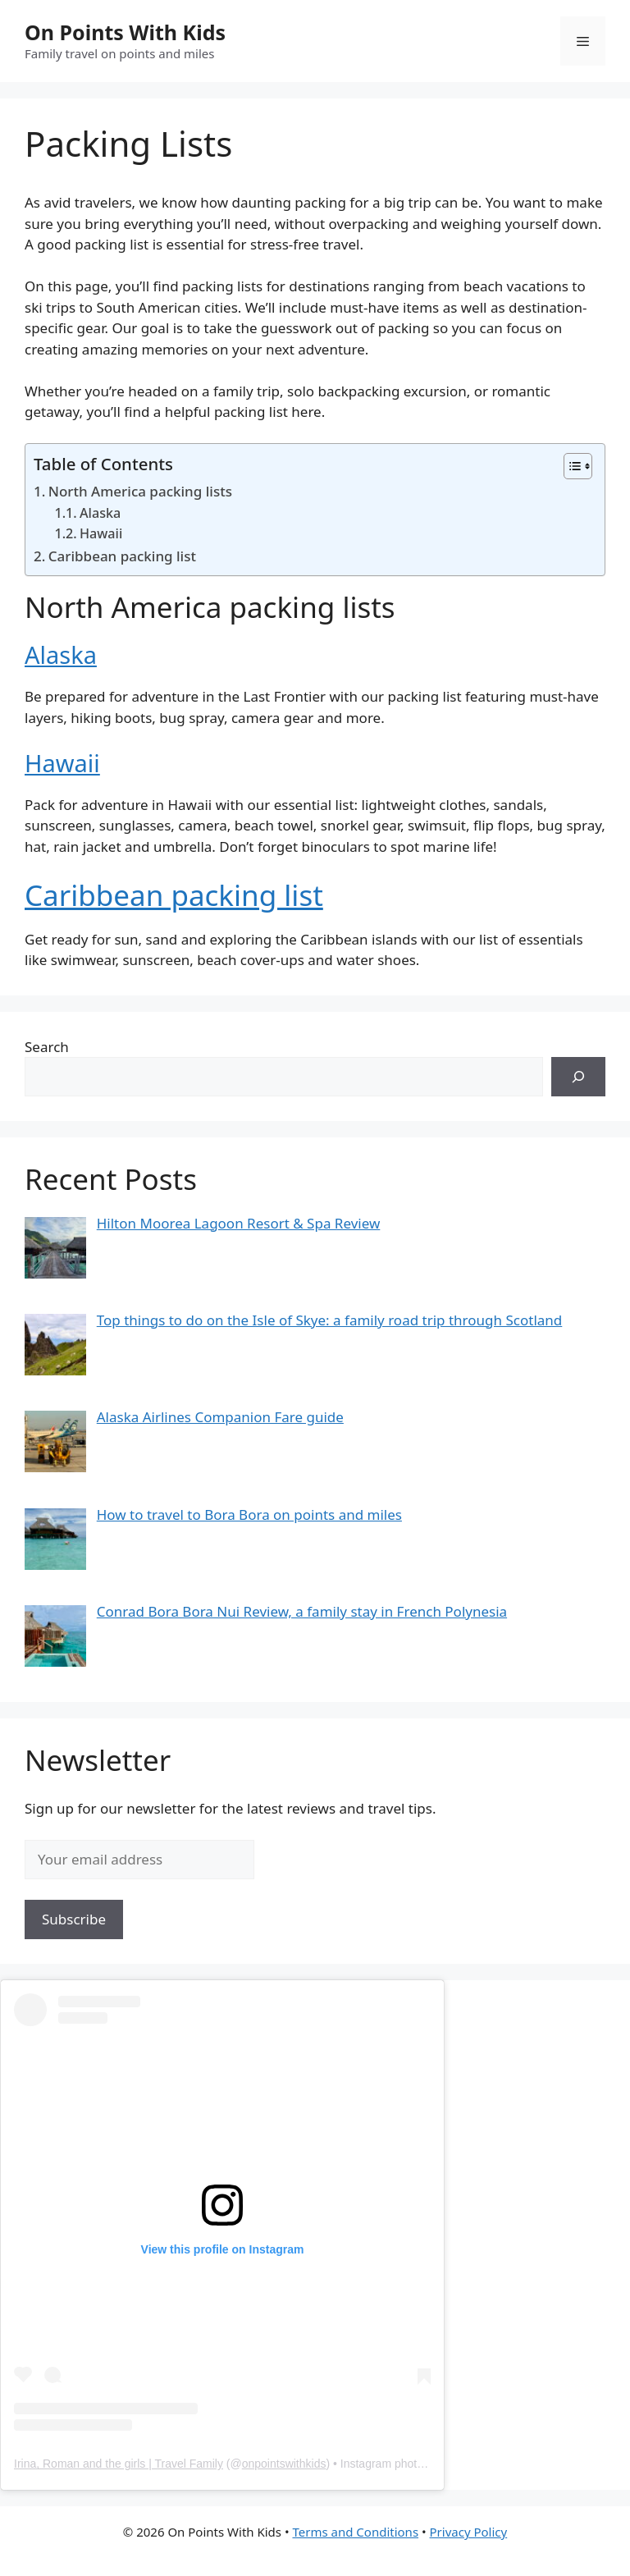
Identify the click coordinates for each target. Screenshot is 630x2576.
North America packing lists (140, 491)
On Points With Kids (125, 32)
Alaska (100, 513)
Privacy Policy (469, 2531)
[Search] (578, 1076)
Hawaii (101, 533)
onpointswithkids (284, 2463)
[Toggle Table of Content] (569, 466)
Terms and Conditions (355, 2531)
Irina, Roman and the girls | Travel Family (118, 2463)
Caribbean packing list (122, 556)
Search (47, 1046)
